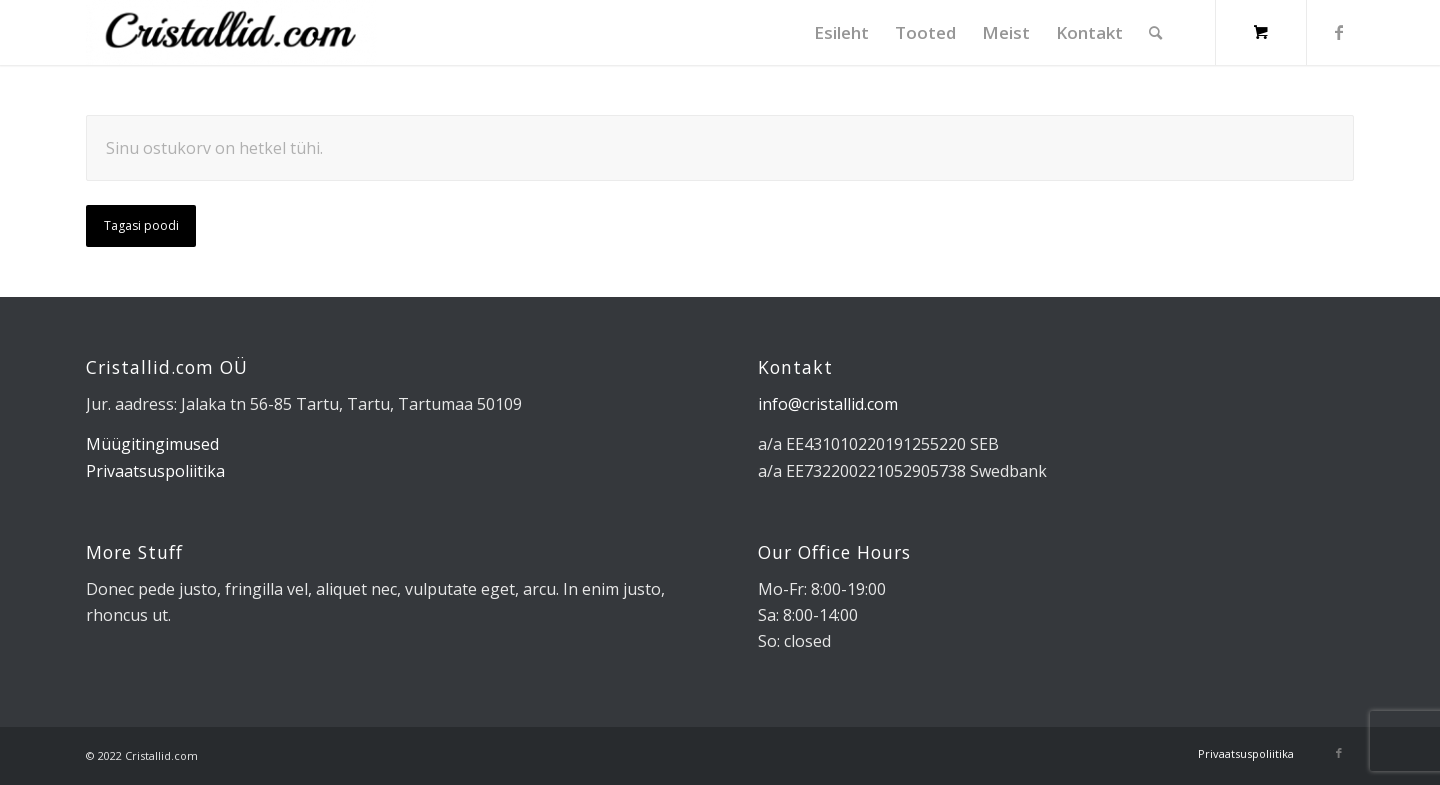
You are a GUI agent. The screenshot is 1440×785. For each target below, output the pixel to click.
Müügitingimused (152, 444)
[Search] (1155, 32)
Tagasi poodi (141, 225)
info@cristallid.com (828, 404)
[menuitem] (841, 32)
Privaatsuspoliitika (155, 471)
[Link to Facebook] (1339, 32)
